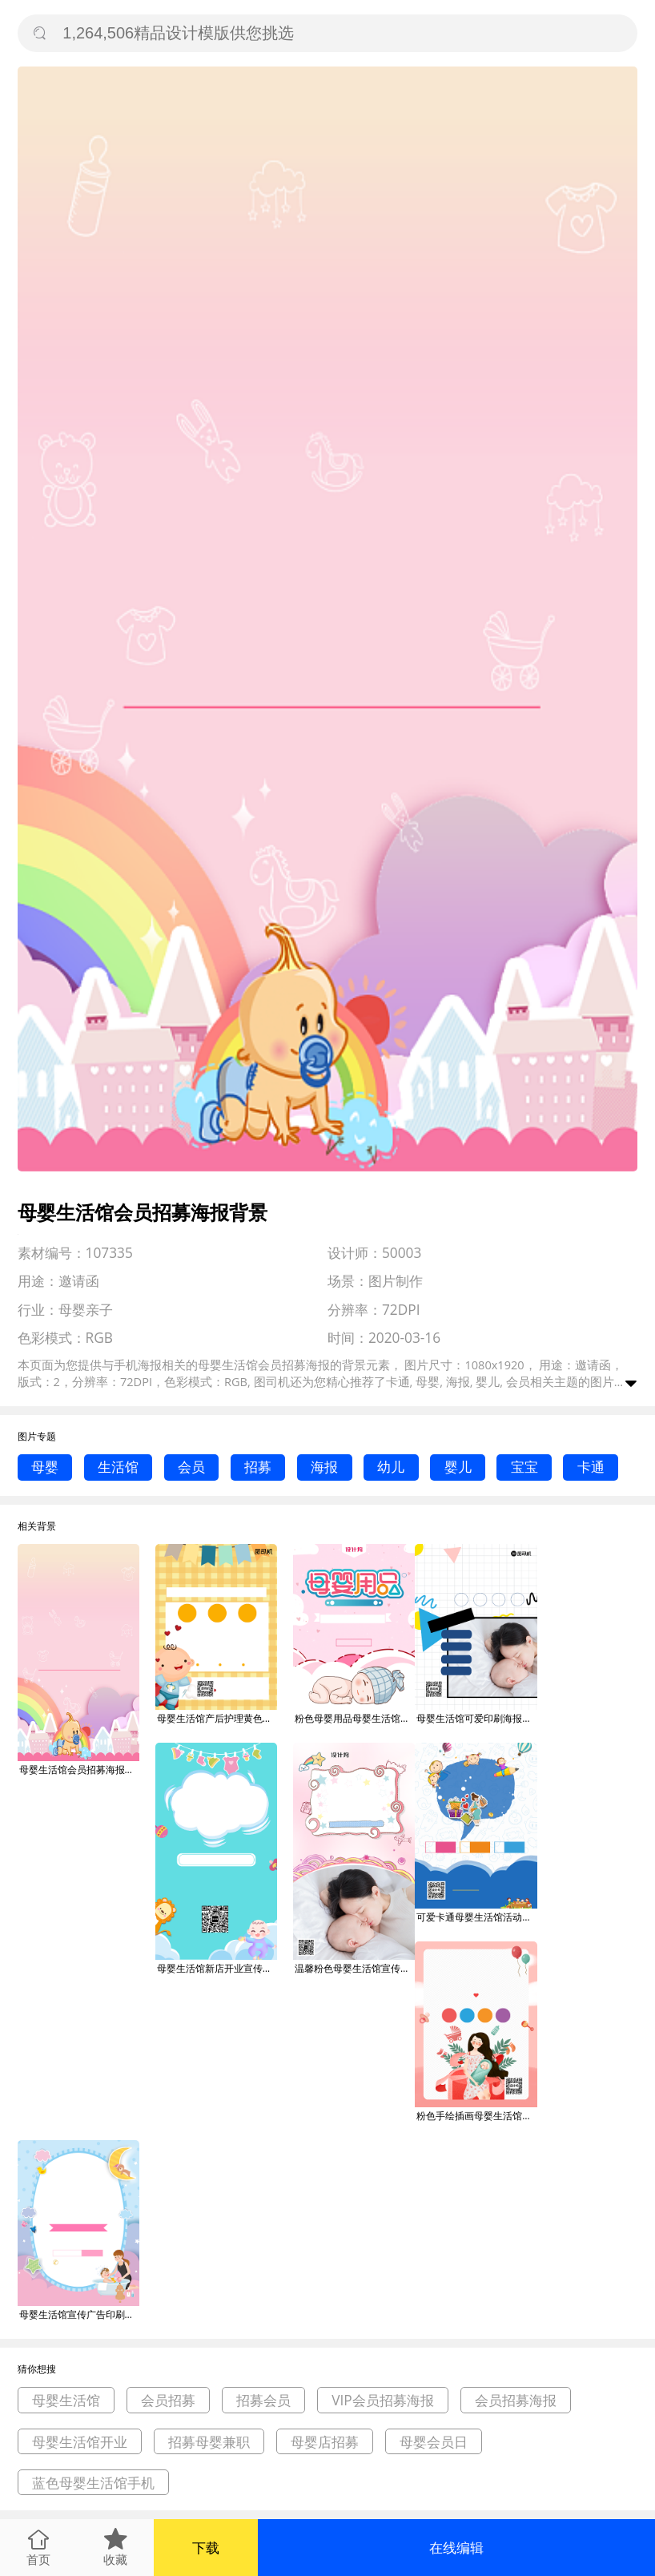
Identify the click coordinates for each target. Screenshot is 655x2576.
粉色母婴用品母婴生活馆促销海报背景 (355, 1718)
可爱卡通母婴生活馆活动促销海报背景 (476, 1917)
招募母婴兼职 (209, 2442)
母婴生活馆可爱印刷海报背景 (476, 1718)
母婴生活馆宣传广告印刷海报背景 (79, 2314)
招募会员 (263, 2400)
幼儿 (390, 1466)
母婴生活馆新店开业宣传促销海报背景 (217, 1968)
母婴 (44, 1466)
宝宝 (524, 1466)
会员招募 (168, 2400)
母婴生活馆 (66, 2400)
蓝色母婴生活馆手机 (93, 2482)
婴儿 (458, 1466)
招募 (257, 1466)
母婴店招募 (325, 2442)
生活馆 (118, 1466)
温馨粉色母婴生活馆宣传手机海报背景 (355, 1968)
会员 (191, 1466)
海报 (324, 1466)
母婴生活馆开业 (79, 2442)
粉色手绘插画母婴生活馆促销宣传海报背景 (476, 2115)
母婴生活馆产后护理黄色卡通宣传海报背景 (217, 1718)
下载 (205, 2547)
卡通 (591, 1466)
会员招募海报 (516, 2400)
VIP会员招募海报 (383, 2400)
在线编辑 (456, 2547)
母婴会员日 (434, 2442)
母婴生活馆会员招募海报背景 (79, 1769)
